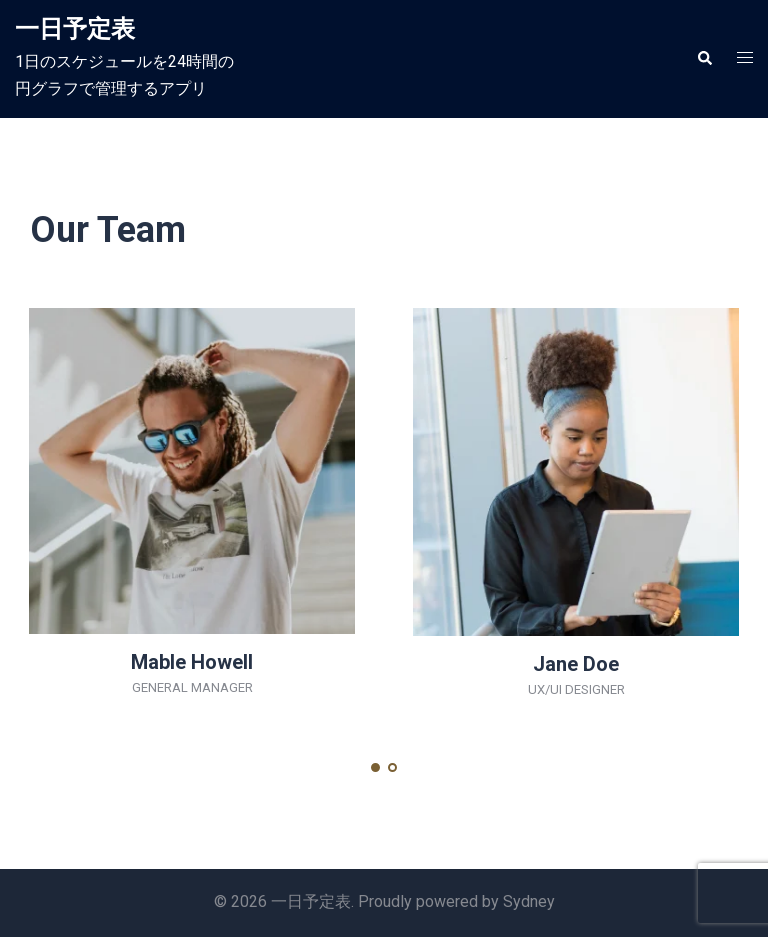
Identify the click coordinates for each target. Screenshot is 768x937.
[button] (704, 59)
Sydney (529, 901)
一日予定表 (75, 29)
